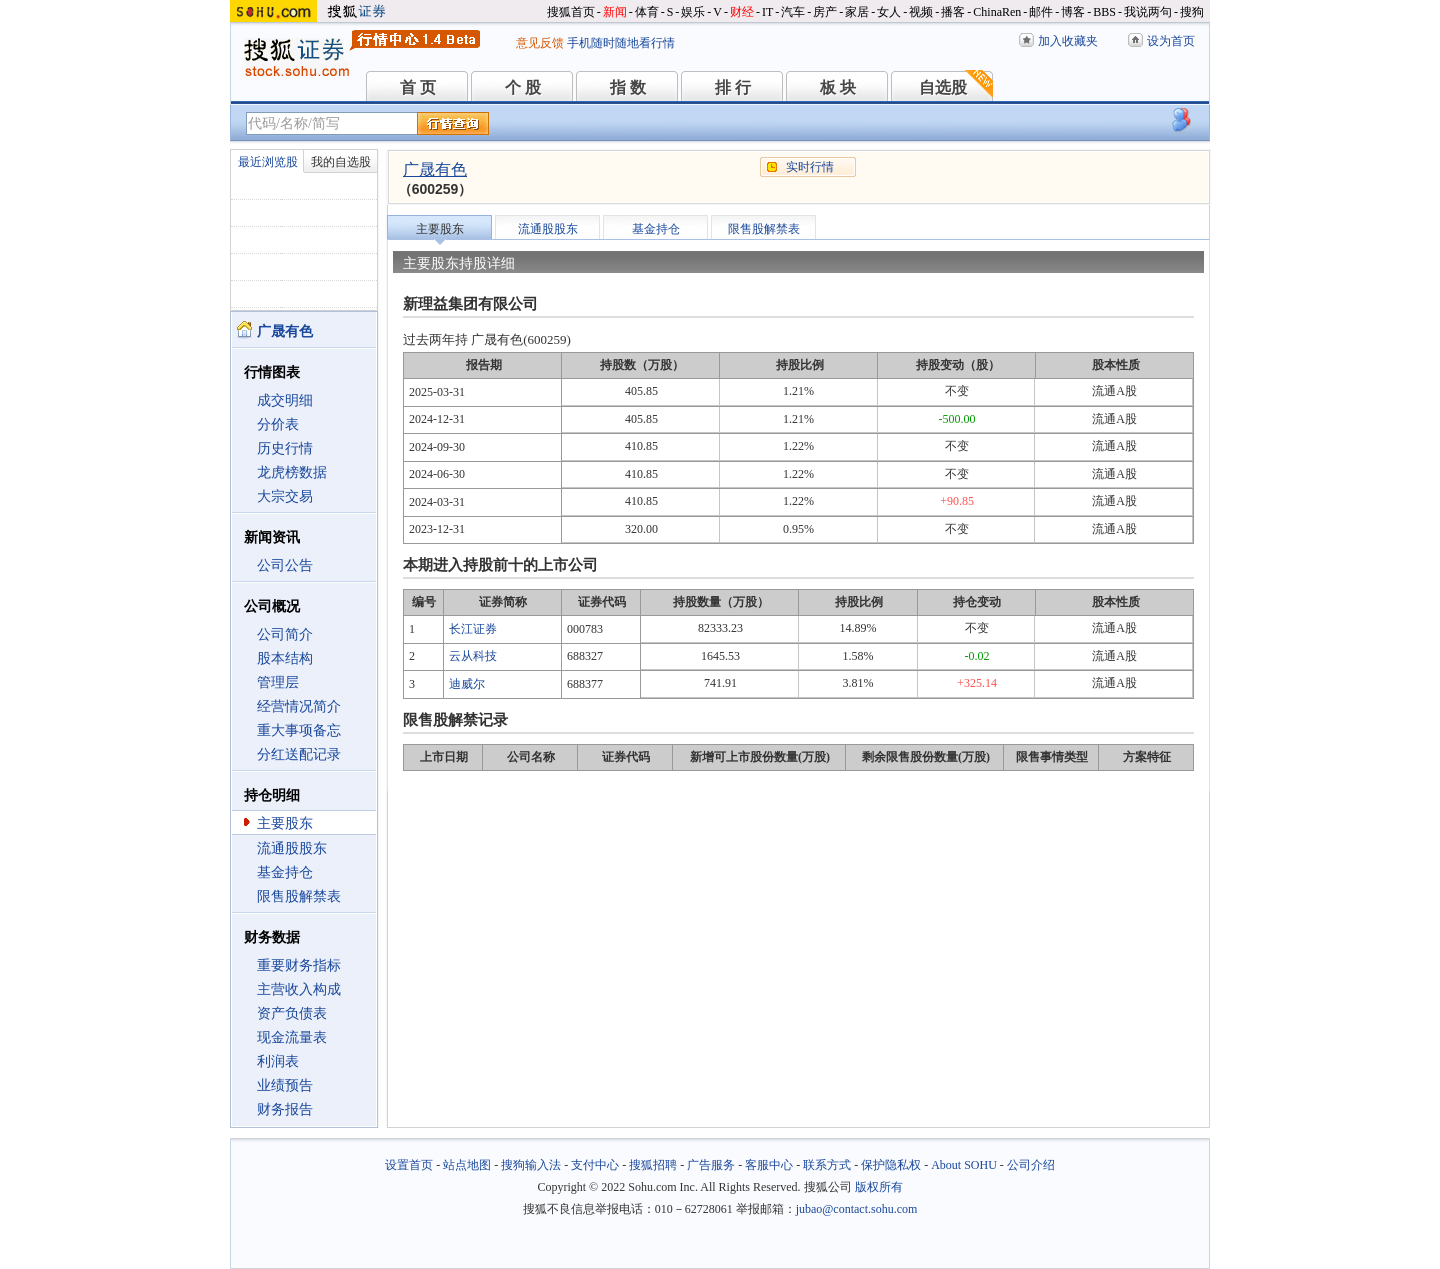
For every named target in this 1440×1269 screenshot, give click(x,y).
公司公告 (285, 565)
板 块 (838, 87)
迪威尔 (467, 684)
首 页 (418, 87)
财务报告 (285, 1109)
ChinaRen (997, 12)
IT (767, 12)
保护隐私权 (891, 1165)
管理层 (278, 682)
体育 (647, 12)
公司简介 (285, 634)
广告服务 (711, 1165)
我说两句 (1148, 12)
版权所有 (879, 1187)
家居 (857, 12)
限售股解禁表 (299, 896)
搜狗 (1192, 12)
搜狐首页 (571, 12)
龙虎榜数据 (292, 472)
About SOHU (964, 1165)
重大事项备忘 (299, 730)
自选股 (943, 87)
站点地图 (467, 1165)
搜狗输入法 (531, 1165)
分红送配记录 (299, 754)
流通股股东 (292, 848)
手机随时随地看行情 (621, 43)
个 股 (523, 87)
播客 (953, 12)
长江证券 (473, 629)
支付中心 (595, 1165)
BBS (1104, 12)
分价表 (278, 424)
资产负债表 (292, 1013)
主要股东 (285, 823)
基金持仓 (285, 872)
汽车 (793, 12)
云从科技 (473, 656)
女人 (889, 12)
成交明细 (285, 400)
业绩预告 (285, 1085)
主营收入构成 (299, 989)
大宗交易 (285, 496)
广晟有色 (435, 169)
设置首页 (409, 1165)
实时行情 (810, 167)
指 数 (628, 87)
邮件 (1041, 12)
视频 (921, 12)
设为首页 (1171, 41)
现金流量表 (292, 1037)
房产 (825, 12)
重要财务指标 (299, 965)
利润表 (278, 1061)
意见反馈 (540, 43)
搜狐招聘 (653, 1165)
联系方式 (827, 1165)
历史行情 (285, 448)
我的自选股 (341, 162)
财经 (742, 12)
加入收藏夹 (1068, 41)
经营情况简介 (299, 706)
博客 (1073, 12)
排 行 (733, 87)
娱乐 (693, 12)
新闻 (615, 12)
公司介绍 (1031, 1165)
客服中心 (769, 1165)
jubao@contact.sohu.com (857, 1209)
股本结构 (285, 658)
